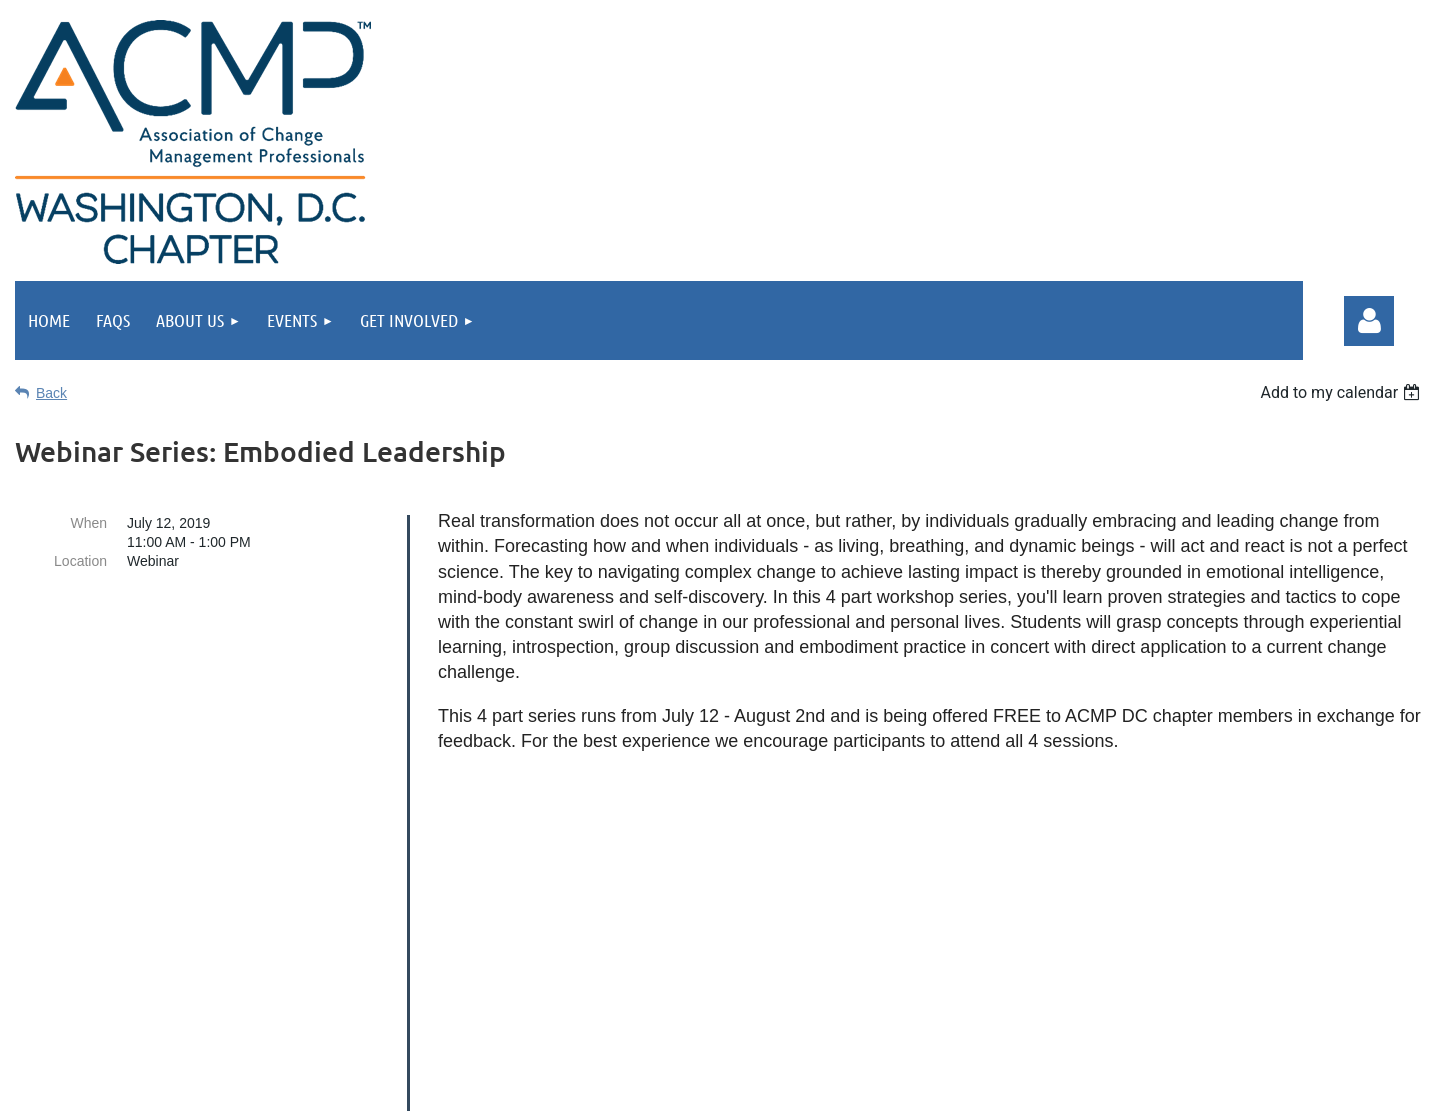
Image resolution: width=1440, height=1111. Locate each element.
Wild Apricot (1092, 1086)
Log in (1369, 321)
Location (80, 561)
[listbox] (1342, 392)
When (88, 523)
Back (51, 393)
